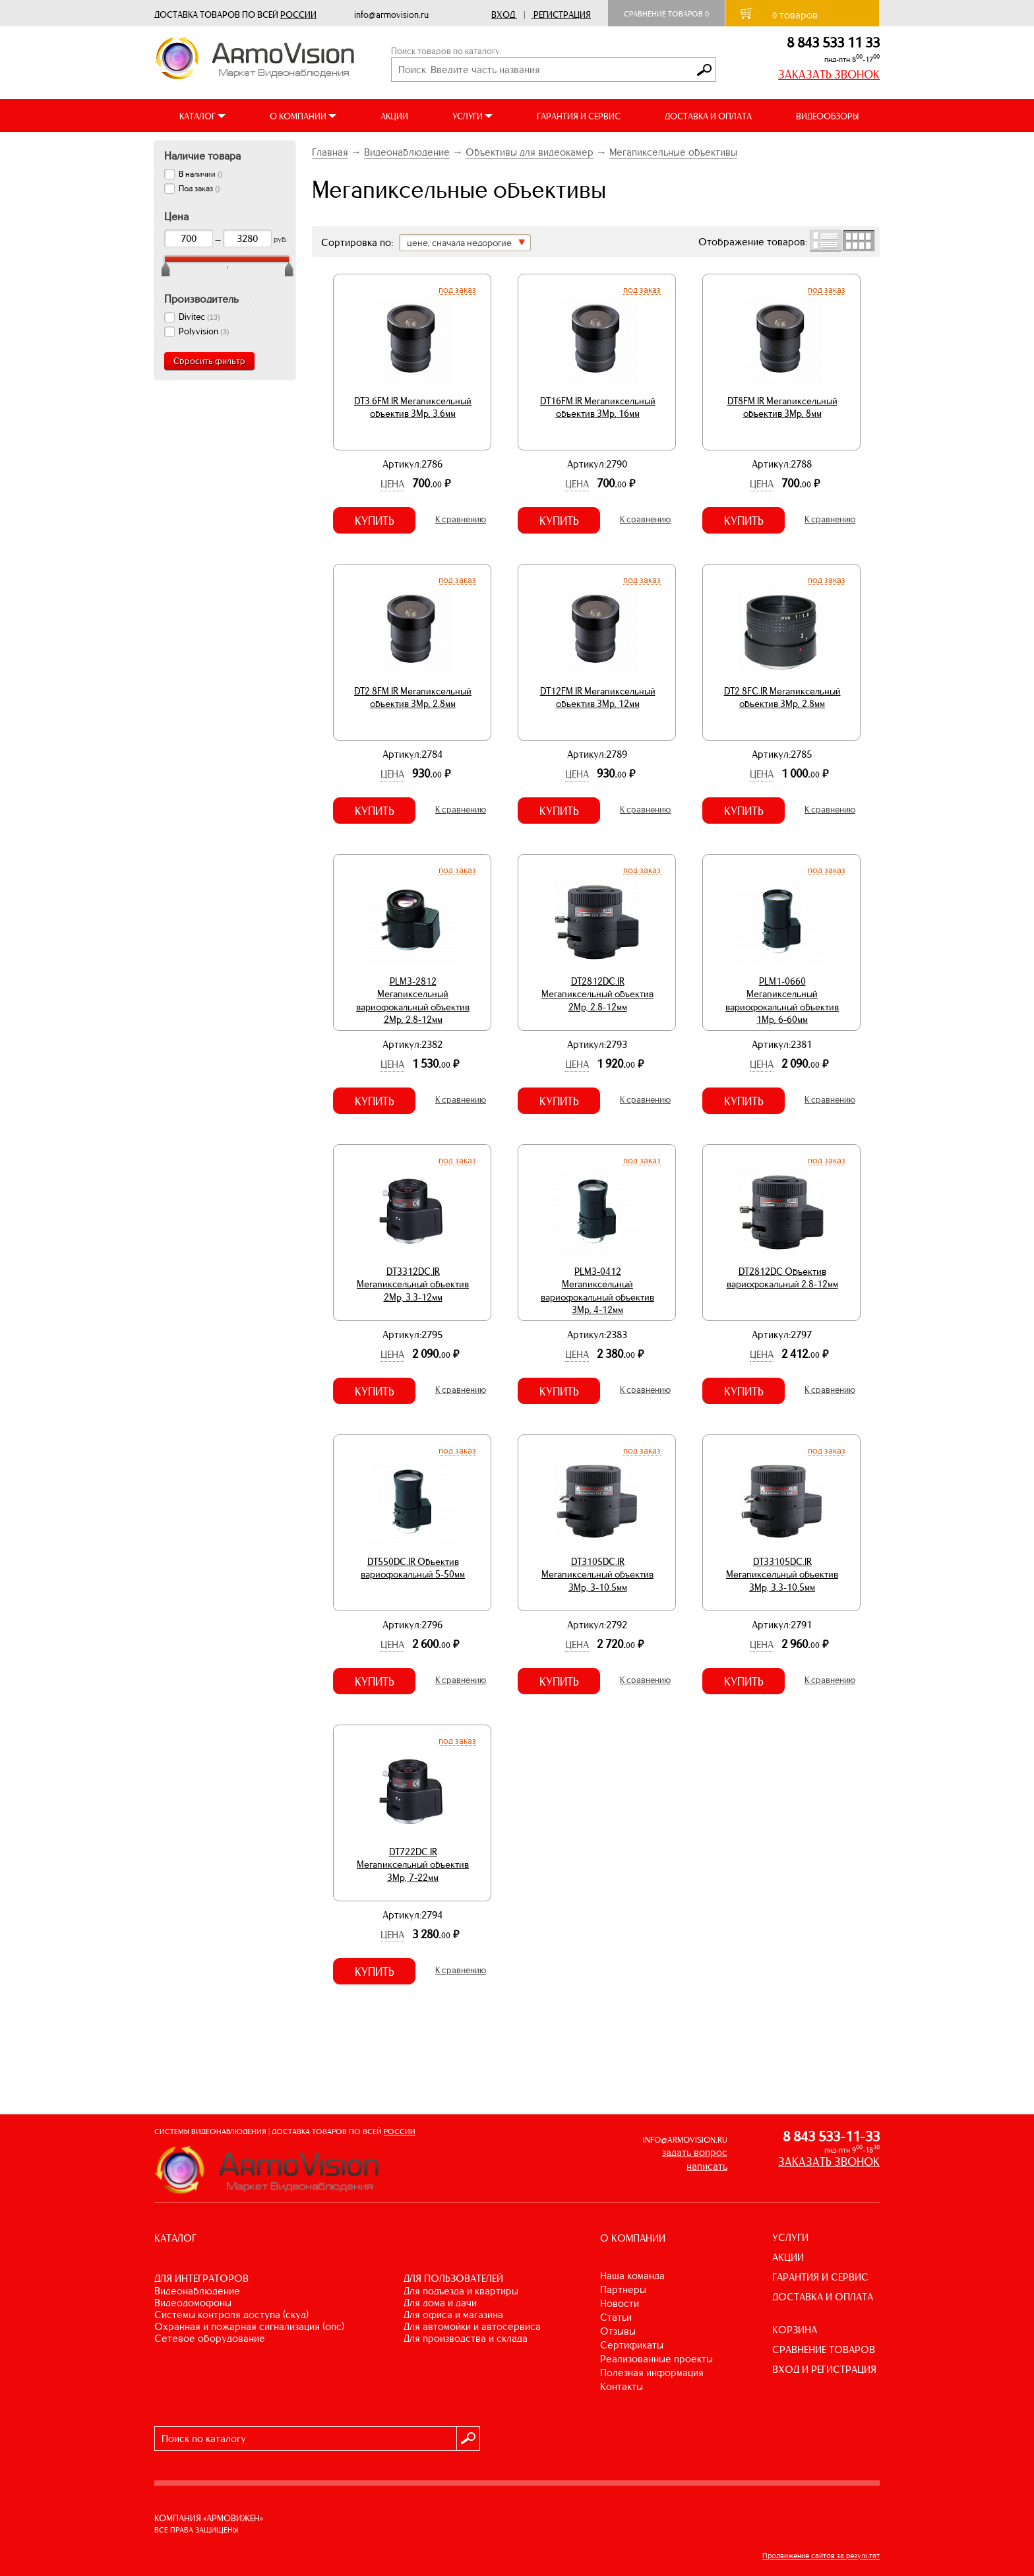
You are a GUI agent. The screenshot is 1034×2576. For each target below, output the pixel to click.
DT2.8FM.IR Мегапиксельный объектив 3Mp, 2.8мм (412, 697)
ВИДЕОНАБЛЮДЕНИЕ (197, 2291)
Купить (374, 521)
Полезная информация (652, 2372)
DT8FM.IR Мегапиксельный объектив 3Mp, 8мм (782, 407)
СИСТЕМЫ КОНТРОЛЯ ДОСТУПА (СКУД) (231, 2314)
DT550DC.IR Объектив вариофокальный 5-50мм (413, 1568)
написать (706, 2166)
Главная (330, 152)
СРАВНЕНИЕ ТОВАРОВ (823, 2349)
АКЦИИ (394, 116)
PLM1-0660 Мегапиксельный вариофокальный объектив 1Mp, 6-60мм (782, 1000)
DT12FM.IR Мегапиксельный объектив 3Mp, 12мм (597, 697)
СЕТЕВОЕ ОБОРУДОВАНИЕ (209, 2338)
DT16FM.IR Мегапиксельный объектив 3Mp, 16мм (597, 407)
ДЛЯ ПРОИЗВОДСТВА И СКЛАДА (466, 2338)
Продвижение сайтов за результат (821, 2555)
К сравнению (460, 519)
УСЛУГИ (790, 2237)
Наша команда (632, 2275)
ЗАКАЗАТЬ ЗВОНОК (829, 74)
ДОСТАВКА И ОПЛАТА (708, 116)
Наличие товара (202, 155)
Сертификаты (631, 2345)
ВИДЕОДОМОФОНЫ (192, 2302)
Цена (392, 483)
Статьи (616, 2317)
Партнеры (623, 2289)
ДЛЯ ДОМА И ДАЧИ (440, 2302)
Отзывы (618, 2331)
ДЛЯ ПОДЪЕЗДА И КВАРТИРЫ (461, 2291)
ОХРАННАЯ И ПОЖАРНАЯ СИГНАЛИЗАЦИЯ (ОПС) (249, 2326)
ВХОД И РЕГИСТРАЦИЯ (824, 2369)
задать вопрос (694, 2152)
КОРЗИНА (794, 2329)
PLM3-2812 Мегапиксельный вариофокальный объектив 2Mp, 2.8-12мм (413, 1000)
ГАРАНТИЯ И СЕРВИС (579, 116)
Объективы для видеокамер (529, 152)
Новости (619, 2303)
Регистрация (562, 14)
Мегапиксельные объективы (673, 152)
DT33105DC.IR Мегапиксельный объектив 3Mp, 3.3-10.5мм (782, 1574)
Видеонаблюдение (407, 152)
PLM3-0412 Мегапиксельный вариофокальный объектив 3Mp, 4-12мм (597, 1291)
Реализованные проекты (656, 2358)
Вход (503, 14)
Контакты (621, 2386)
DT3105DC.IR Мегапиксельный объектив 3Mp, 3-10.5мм (597, 1574)
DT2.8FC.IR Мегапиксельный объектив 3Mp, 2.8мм (782, 697)
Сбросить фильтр (209, 361)
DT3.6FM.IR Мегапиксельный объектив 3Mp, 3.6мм (412, 407)
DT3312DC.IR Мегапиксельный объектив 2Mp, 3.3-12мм (413, 1284)
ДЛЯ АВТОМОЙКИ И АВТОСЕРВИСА (472, 2326)
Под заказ (457, 289)
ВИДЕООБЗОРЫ (827, 116)
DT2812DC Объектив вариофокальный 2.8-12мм (782, 1278)
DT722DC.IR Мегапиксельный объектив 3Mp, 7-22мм (413, 1865)
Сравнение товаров (666, 13)
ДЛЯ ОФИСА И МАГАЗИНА (453, 2314)
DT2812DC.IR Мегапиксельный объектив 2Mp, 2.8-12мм (597, 994)
